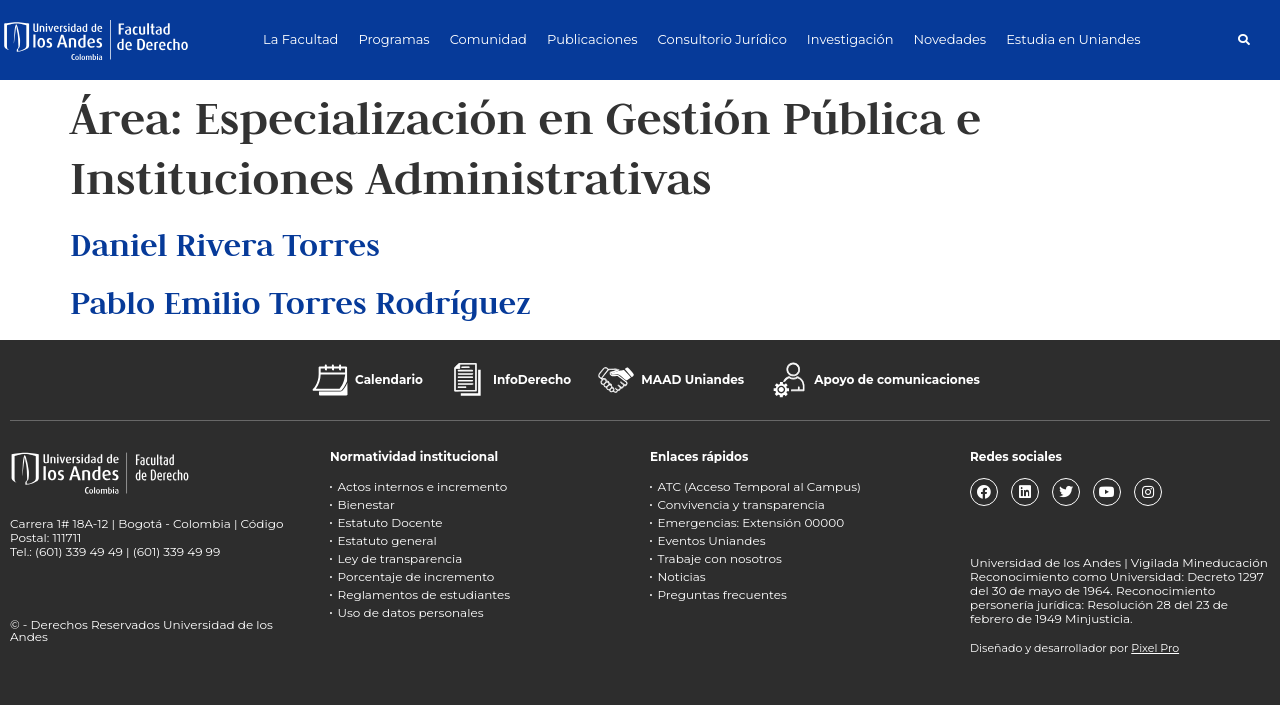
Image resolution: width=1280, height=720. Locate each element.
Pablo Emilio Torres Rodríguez (300, 302)
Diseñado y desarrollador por (1074, 648)
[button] (1243, 39)
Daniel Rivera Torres (225, 244)
